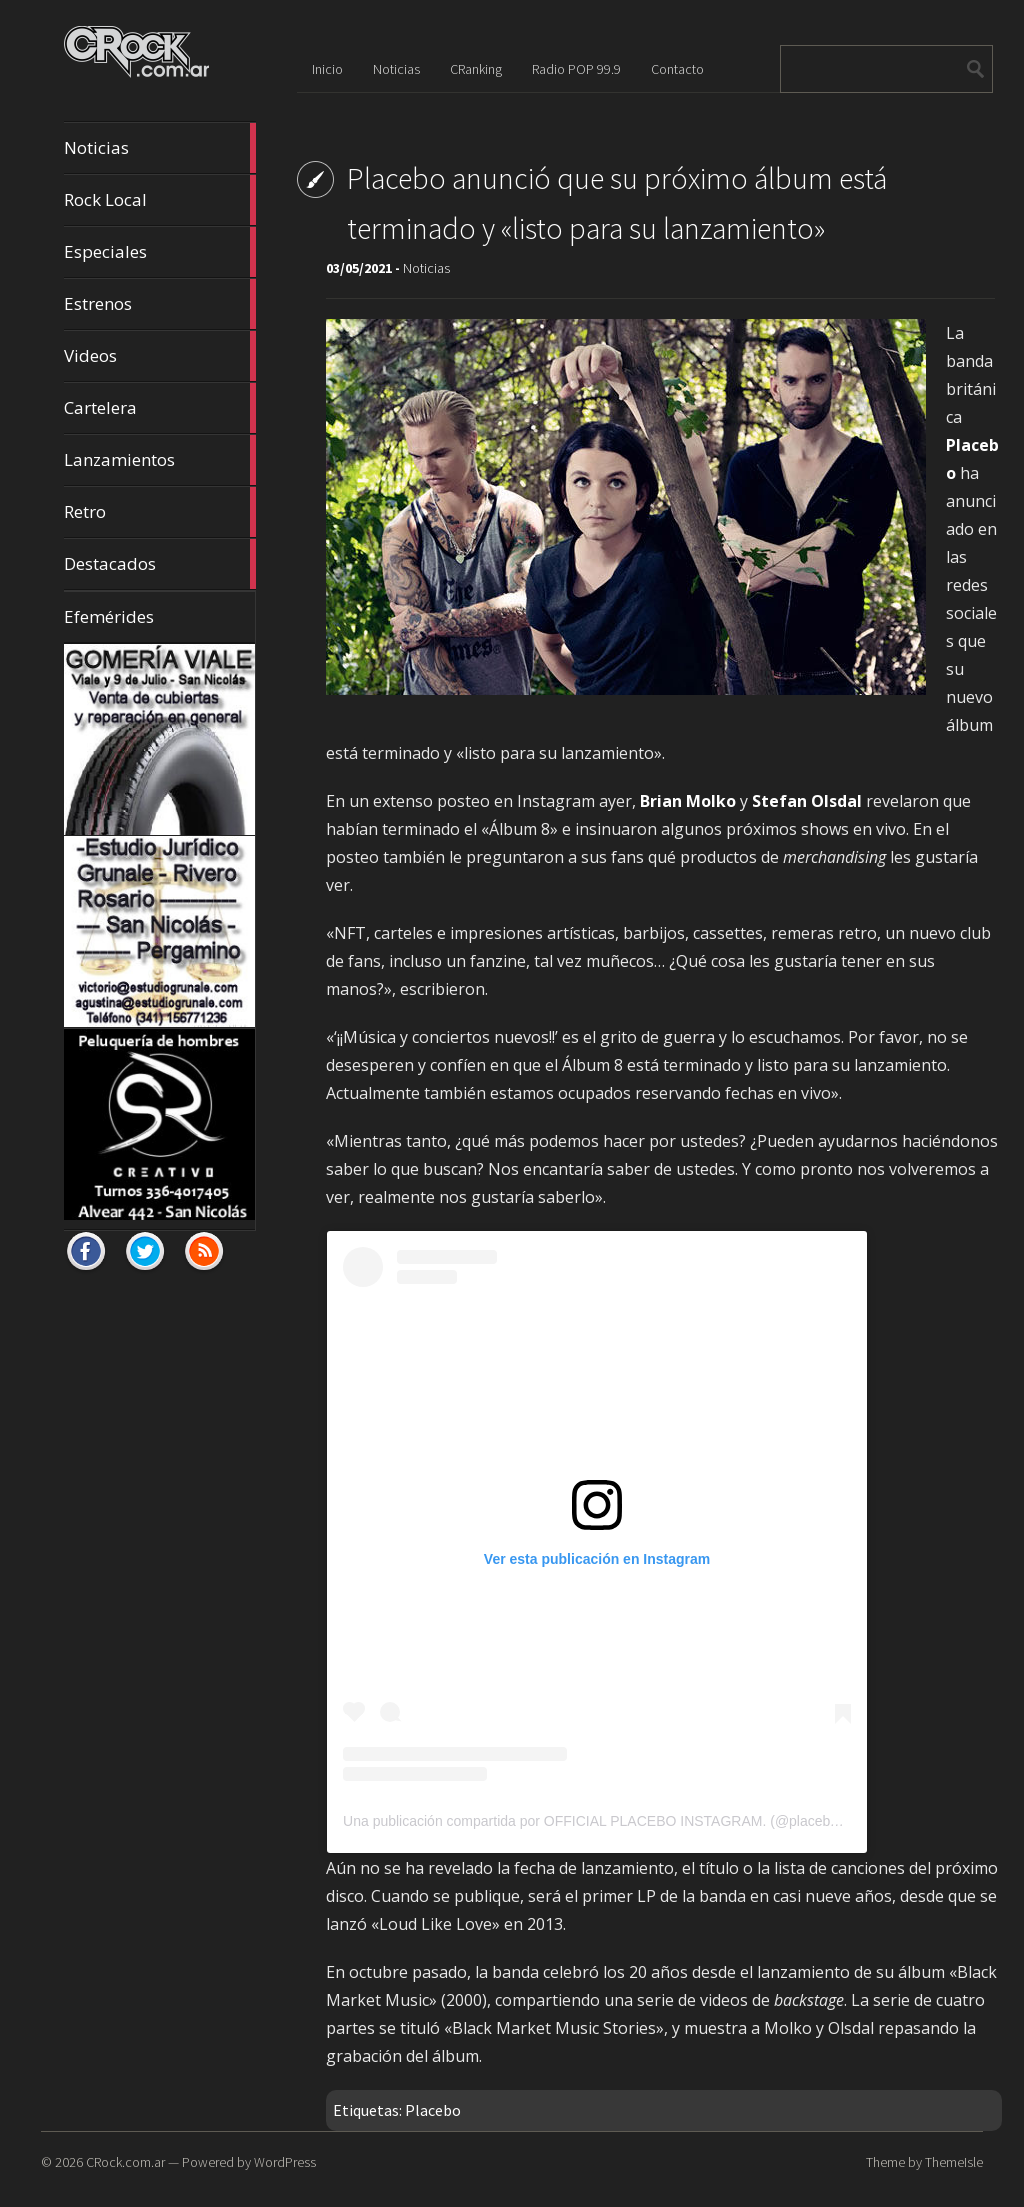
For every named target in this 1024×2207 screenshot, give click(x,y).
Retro (160, 512)
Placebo (433, 2110)
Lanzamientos (160, 460)
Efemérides (109, 616)
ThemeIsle (954, 2162)
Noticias (160, 148)
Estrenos (160, 304)
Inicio (327, 69)
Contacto (677, 69)
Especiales (160, 252)
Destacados (160, 564)
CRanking (476, 69)
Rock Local (160, 200)
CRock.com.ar (125, 2162)
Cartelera (160, 408)
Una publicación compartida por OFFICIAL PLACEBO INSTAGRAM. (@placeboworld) (609, 1821)
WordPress (285, 2162)
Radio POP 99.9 (576, 69)
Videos (160, 356)
